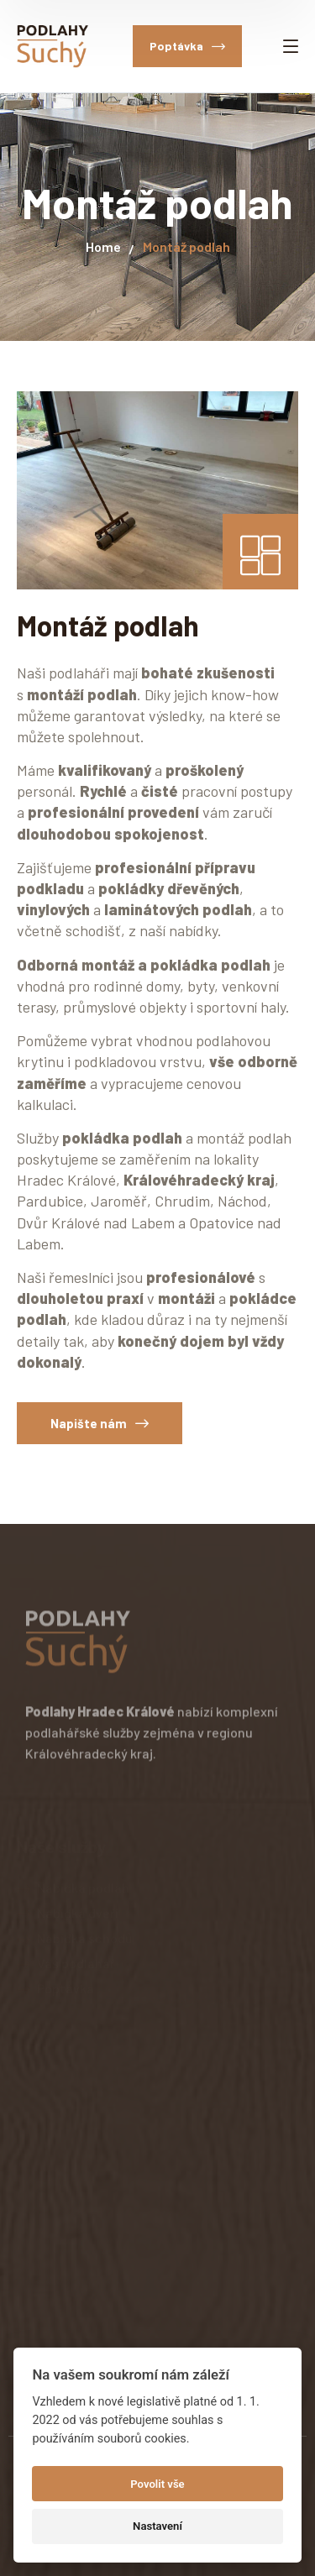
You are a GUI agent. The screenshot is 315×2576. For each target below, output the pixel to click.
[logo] (52, 44)
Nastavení (157, 2526)
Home (103, 246)
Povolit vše (157, 2484)
